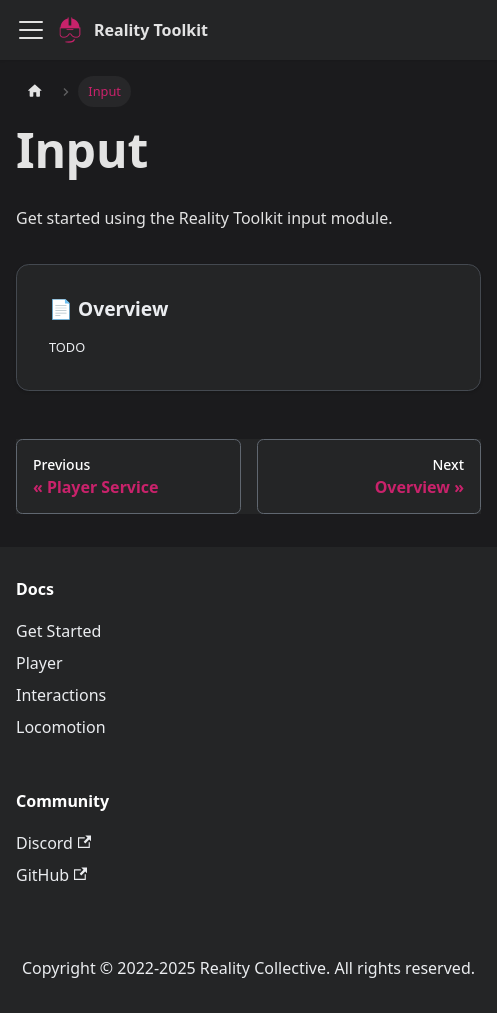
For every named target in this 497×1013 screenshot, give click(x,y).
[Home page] (35, 91)
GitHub (51, 875)
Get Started (58, 631)
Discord (53, 843)
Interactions (61, 695)
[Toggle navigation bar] (31, 30)
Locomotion (61, 727)
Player (39, 663)
